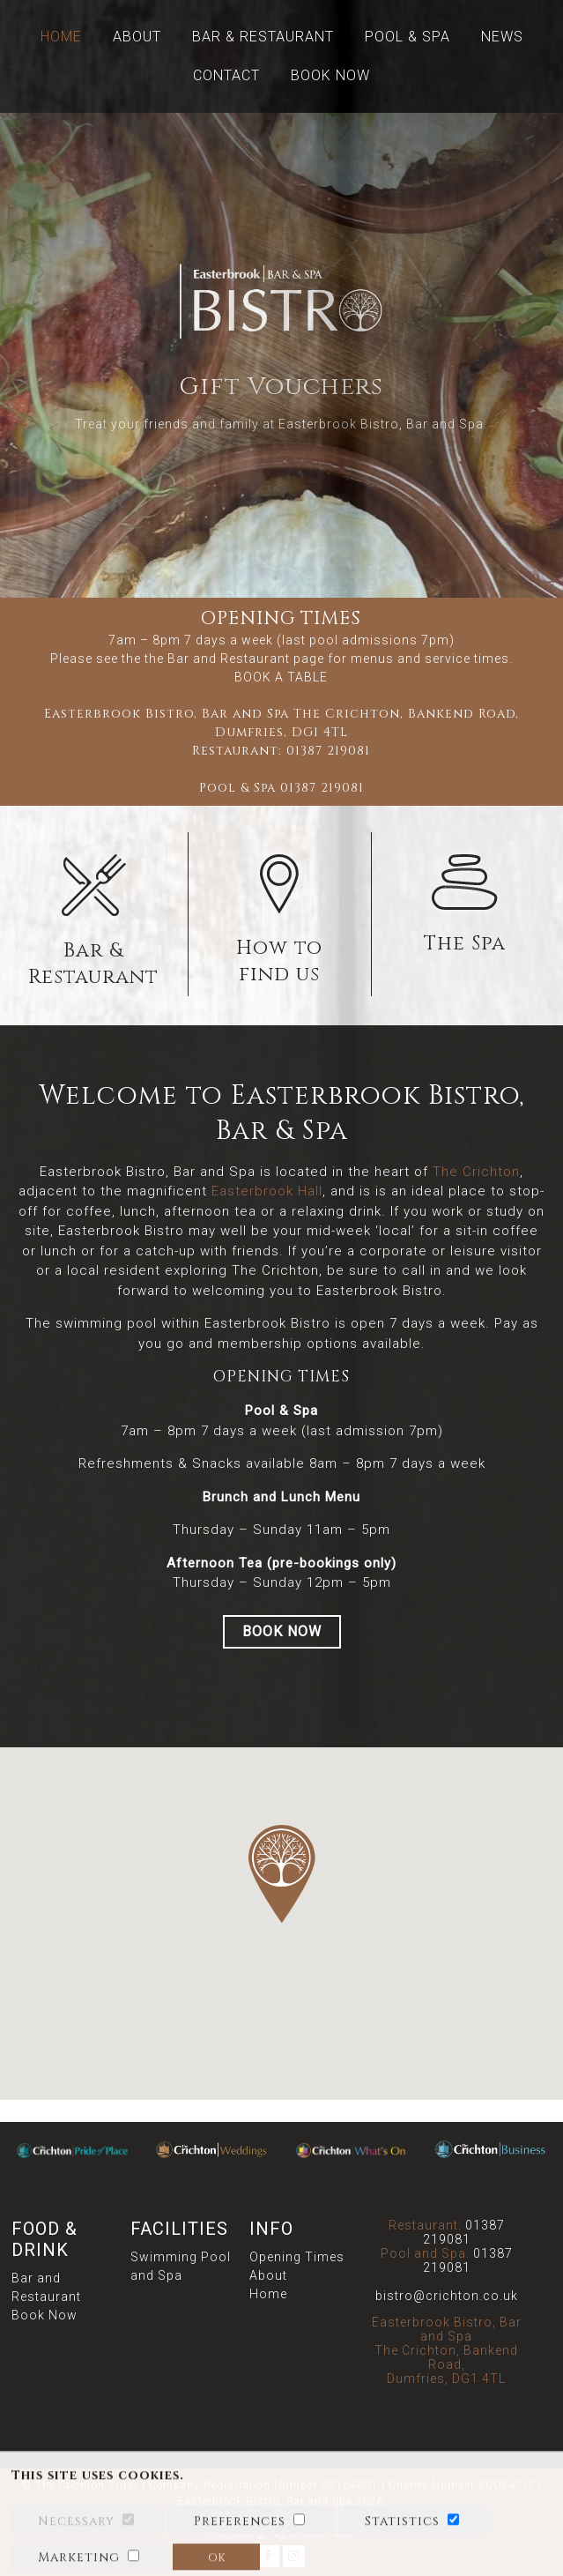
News (502, 36)
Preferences (239, 2546)
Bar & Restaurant (263, 36)
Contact (226, 75)
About (137, 36)
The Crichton (476, 1172)
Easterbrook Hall (266, 1191)
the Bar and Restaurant (217, 658)
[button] (281, 1874)
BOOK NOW (282, 1631)
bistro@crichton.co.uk (446, 2296)
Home (61, 36)
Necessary (76, 2546)
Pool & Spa (407, 36)
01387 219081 (328, 750)
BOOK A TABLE (281, 677)
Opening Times (296, 2257)
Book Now (330, 75)
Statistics (402, 2546)
